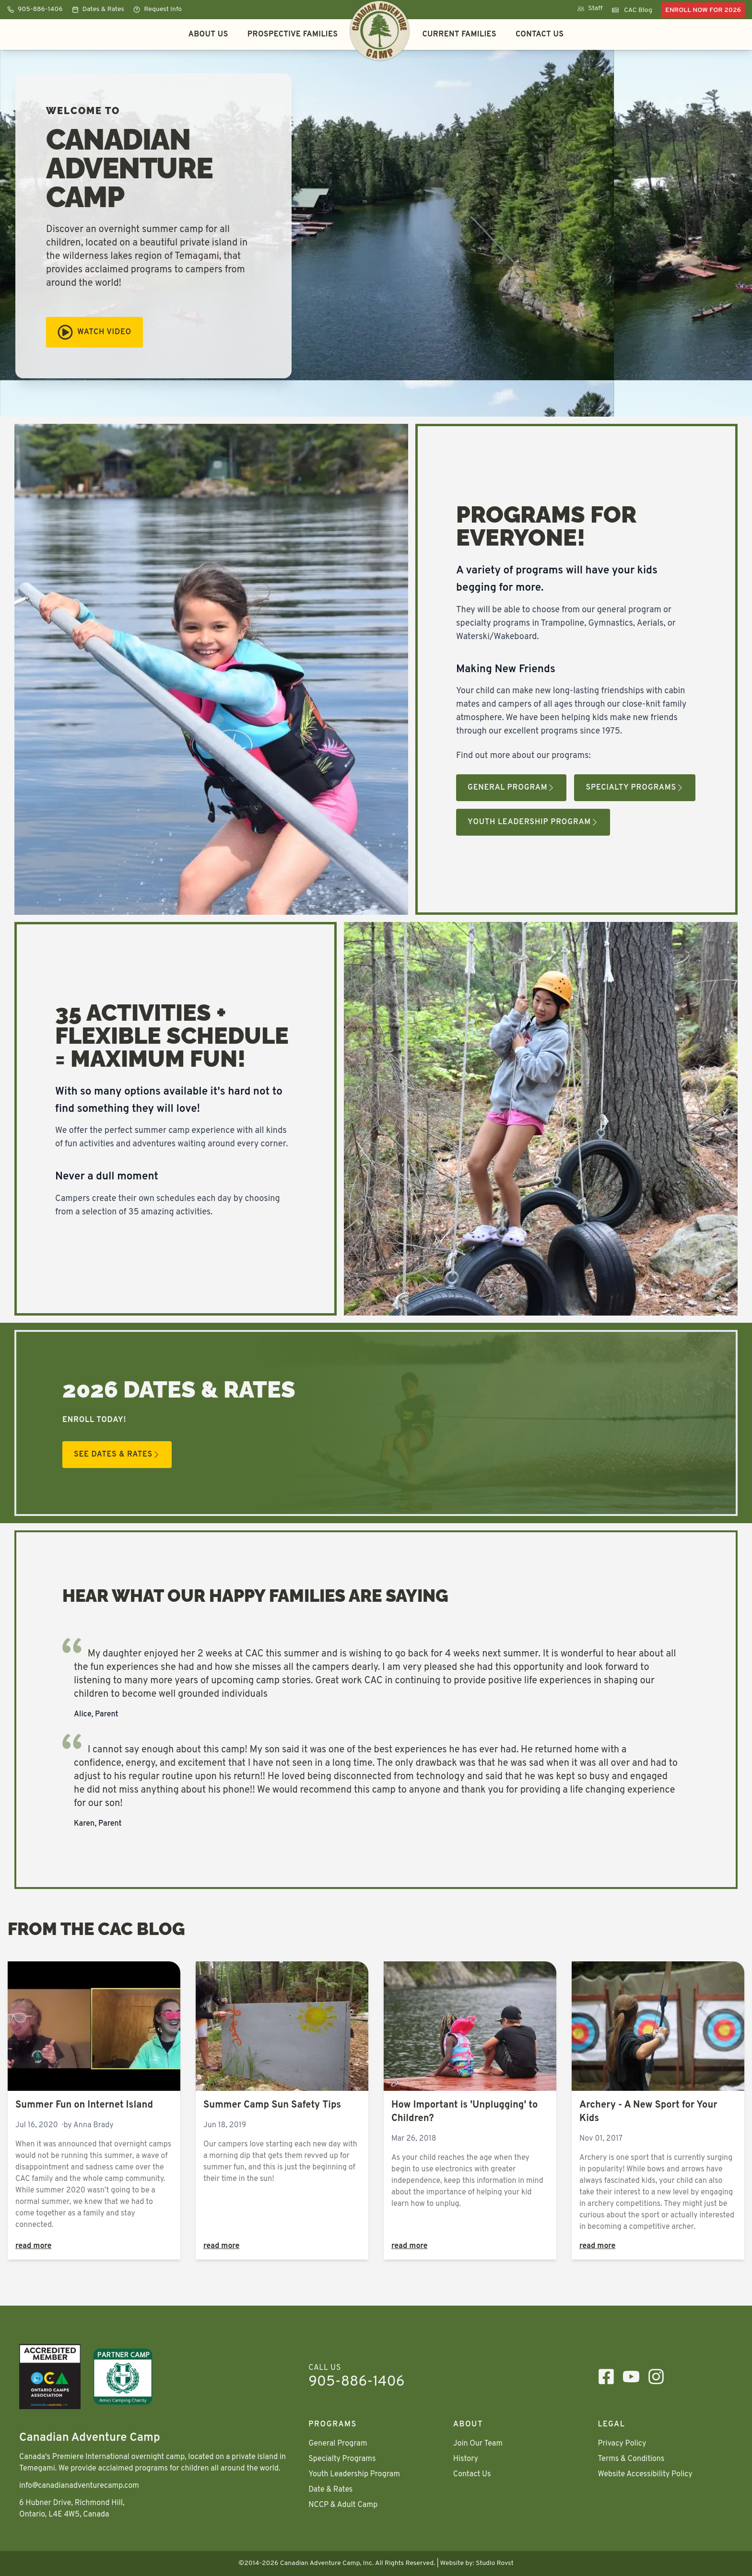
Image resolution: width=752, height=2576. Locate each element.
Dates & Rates (98, 9)
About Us (208, 34)
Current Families (459, 34)
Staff (589, 8)
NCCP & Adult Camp (342, 2505)
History (465, 2459)
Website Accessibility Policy (645, 2474)
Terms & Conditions (631, 2459)
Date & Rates (330, 2489)
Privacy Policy (622, 2443)
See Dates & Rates (117, 1454)
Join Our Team (478, 2443)
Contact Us (540, 34)
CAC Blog (632, 10)
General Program (511, 788)
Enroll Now (703, 10)
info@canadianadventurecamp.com (79, 2486)
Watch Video (94, 332)
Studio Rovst (495, 2563)
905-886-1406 (35, 9)
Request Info (157, 9)
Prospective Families (292, 34)
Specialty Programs (635, 788)
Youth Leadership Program (533, 822)
